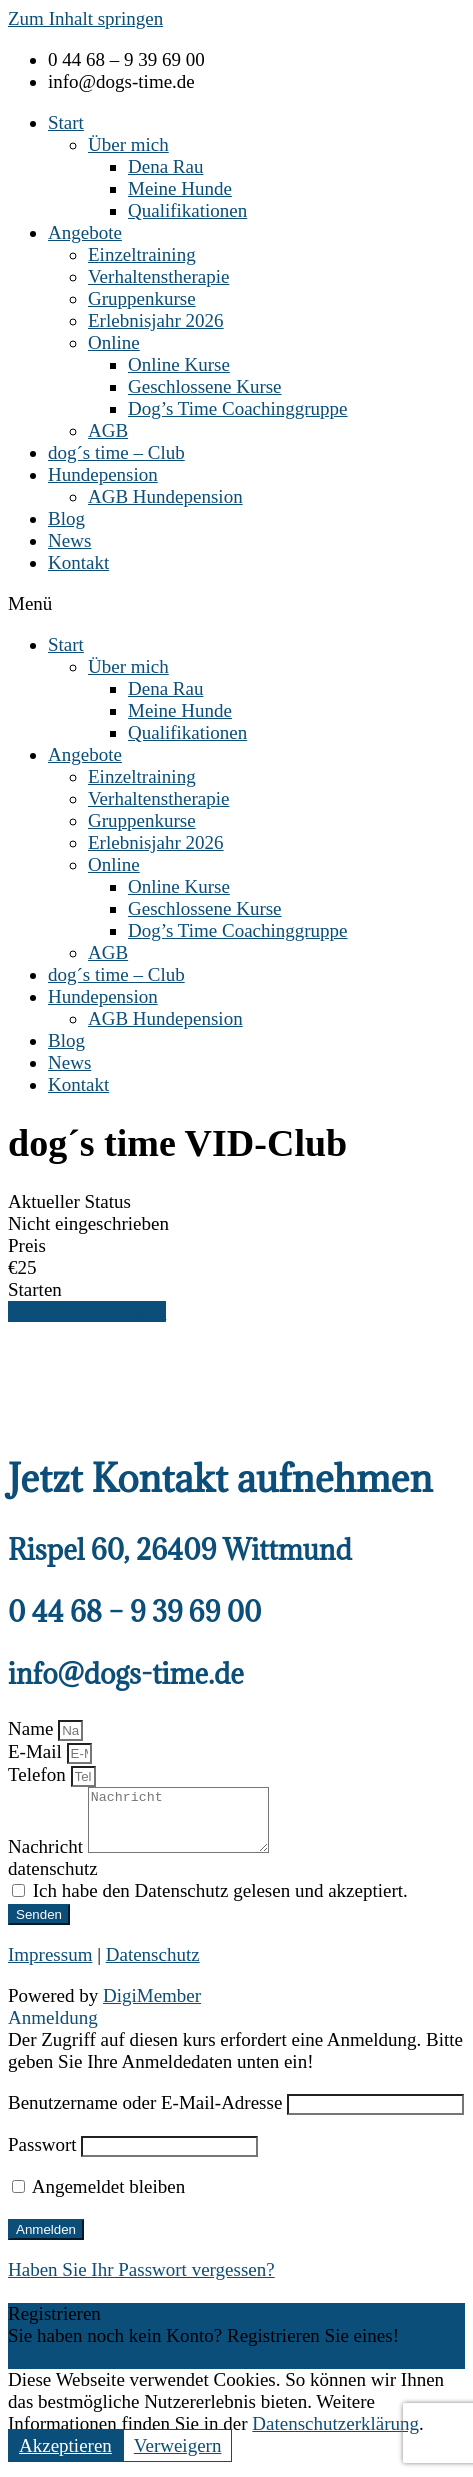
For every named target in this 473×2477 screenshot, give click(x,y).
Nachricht (48, 1858)
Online (114, 342)
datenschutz (53, 1880)
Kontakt (78, 562)
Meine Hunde (180, 188)
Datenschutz (153, 1966)
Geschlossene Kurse (205, 386)
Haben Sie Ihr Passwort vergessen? (141, 2281)
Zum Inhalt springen (85, 18)
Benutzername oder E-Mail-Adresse (145, 2114)
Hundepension (103, 474)
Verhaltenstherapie (158, 276)
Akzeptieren (65, 2457)
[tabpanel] (236, 1373)
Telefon (39, 1774)
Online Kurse (179, 364)
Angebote (85, 232)
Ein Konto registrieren (93, 2369)
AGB (108, 430)
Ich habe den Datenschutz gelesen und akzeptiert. (220, 1902)
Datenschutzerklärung (335, 2435)
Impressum (50, 1966)
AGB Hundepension (165, 496)
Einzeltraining (142, 254)
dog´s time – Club (116, 452)
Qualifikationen (187, 210)
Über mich (128, 144)
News (69, 540)
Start (66, 122)
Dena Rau (165, 166)
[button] (236, 604)
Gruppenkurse (142, 298)
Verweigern (178, 2457)
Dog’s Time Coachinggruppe (238, 408)
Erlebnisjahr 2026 (156, 320)
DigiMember (152, 2007)
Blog (66, 518)
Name (33, 1728)
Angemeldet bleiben (98, 2198)
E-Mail (37, 1751)
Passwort (42, 2156)
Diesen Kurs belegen (87, 1311)
